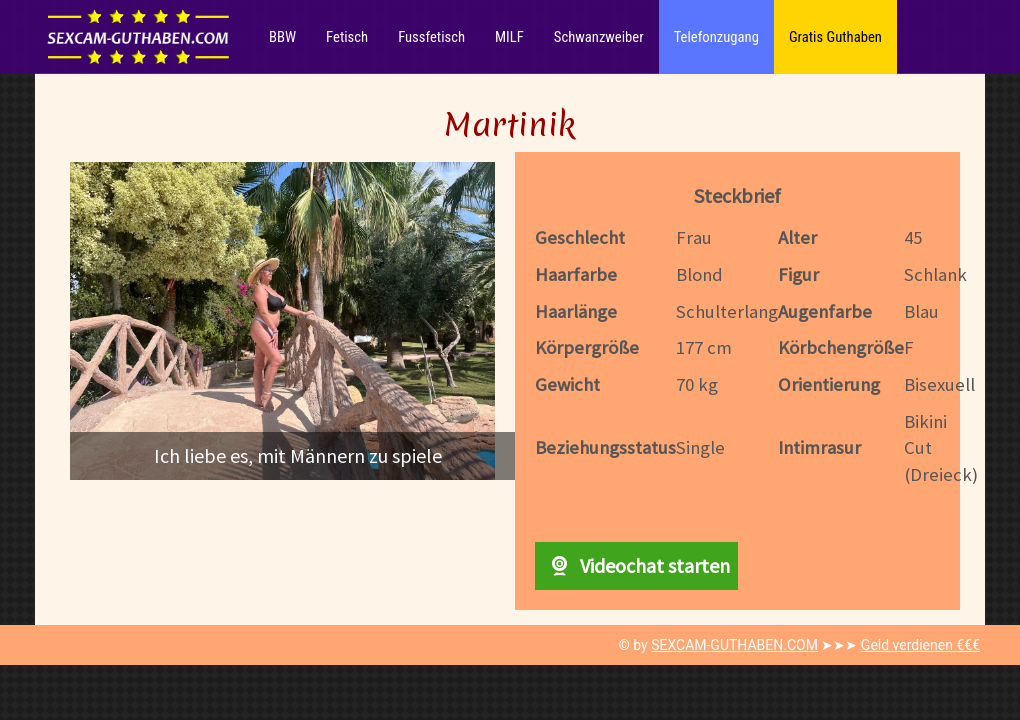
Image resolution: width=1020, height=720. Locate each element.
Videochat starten (636, 565)
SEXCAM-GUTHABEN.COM (734, 645)
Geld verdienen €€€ (920, 645)
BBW (282, 37)
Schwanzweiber (599, 37)
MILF (509, 37)
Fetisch (347, 37)
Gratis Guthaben (835, 37)
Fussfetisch (431, 37)
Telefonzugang (716, 37)
